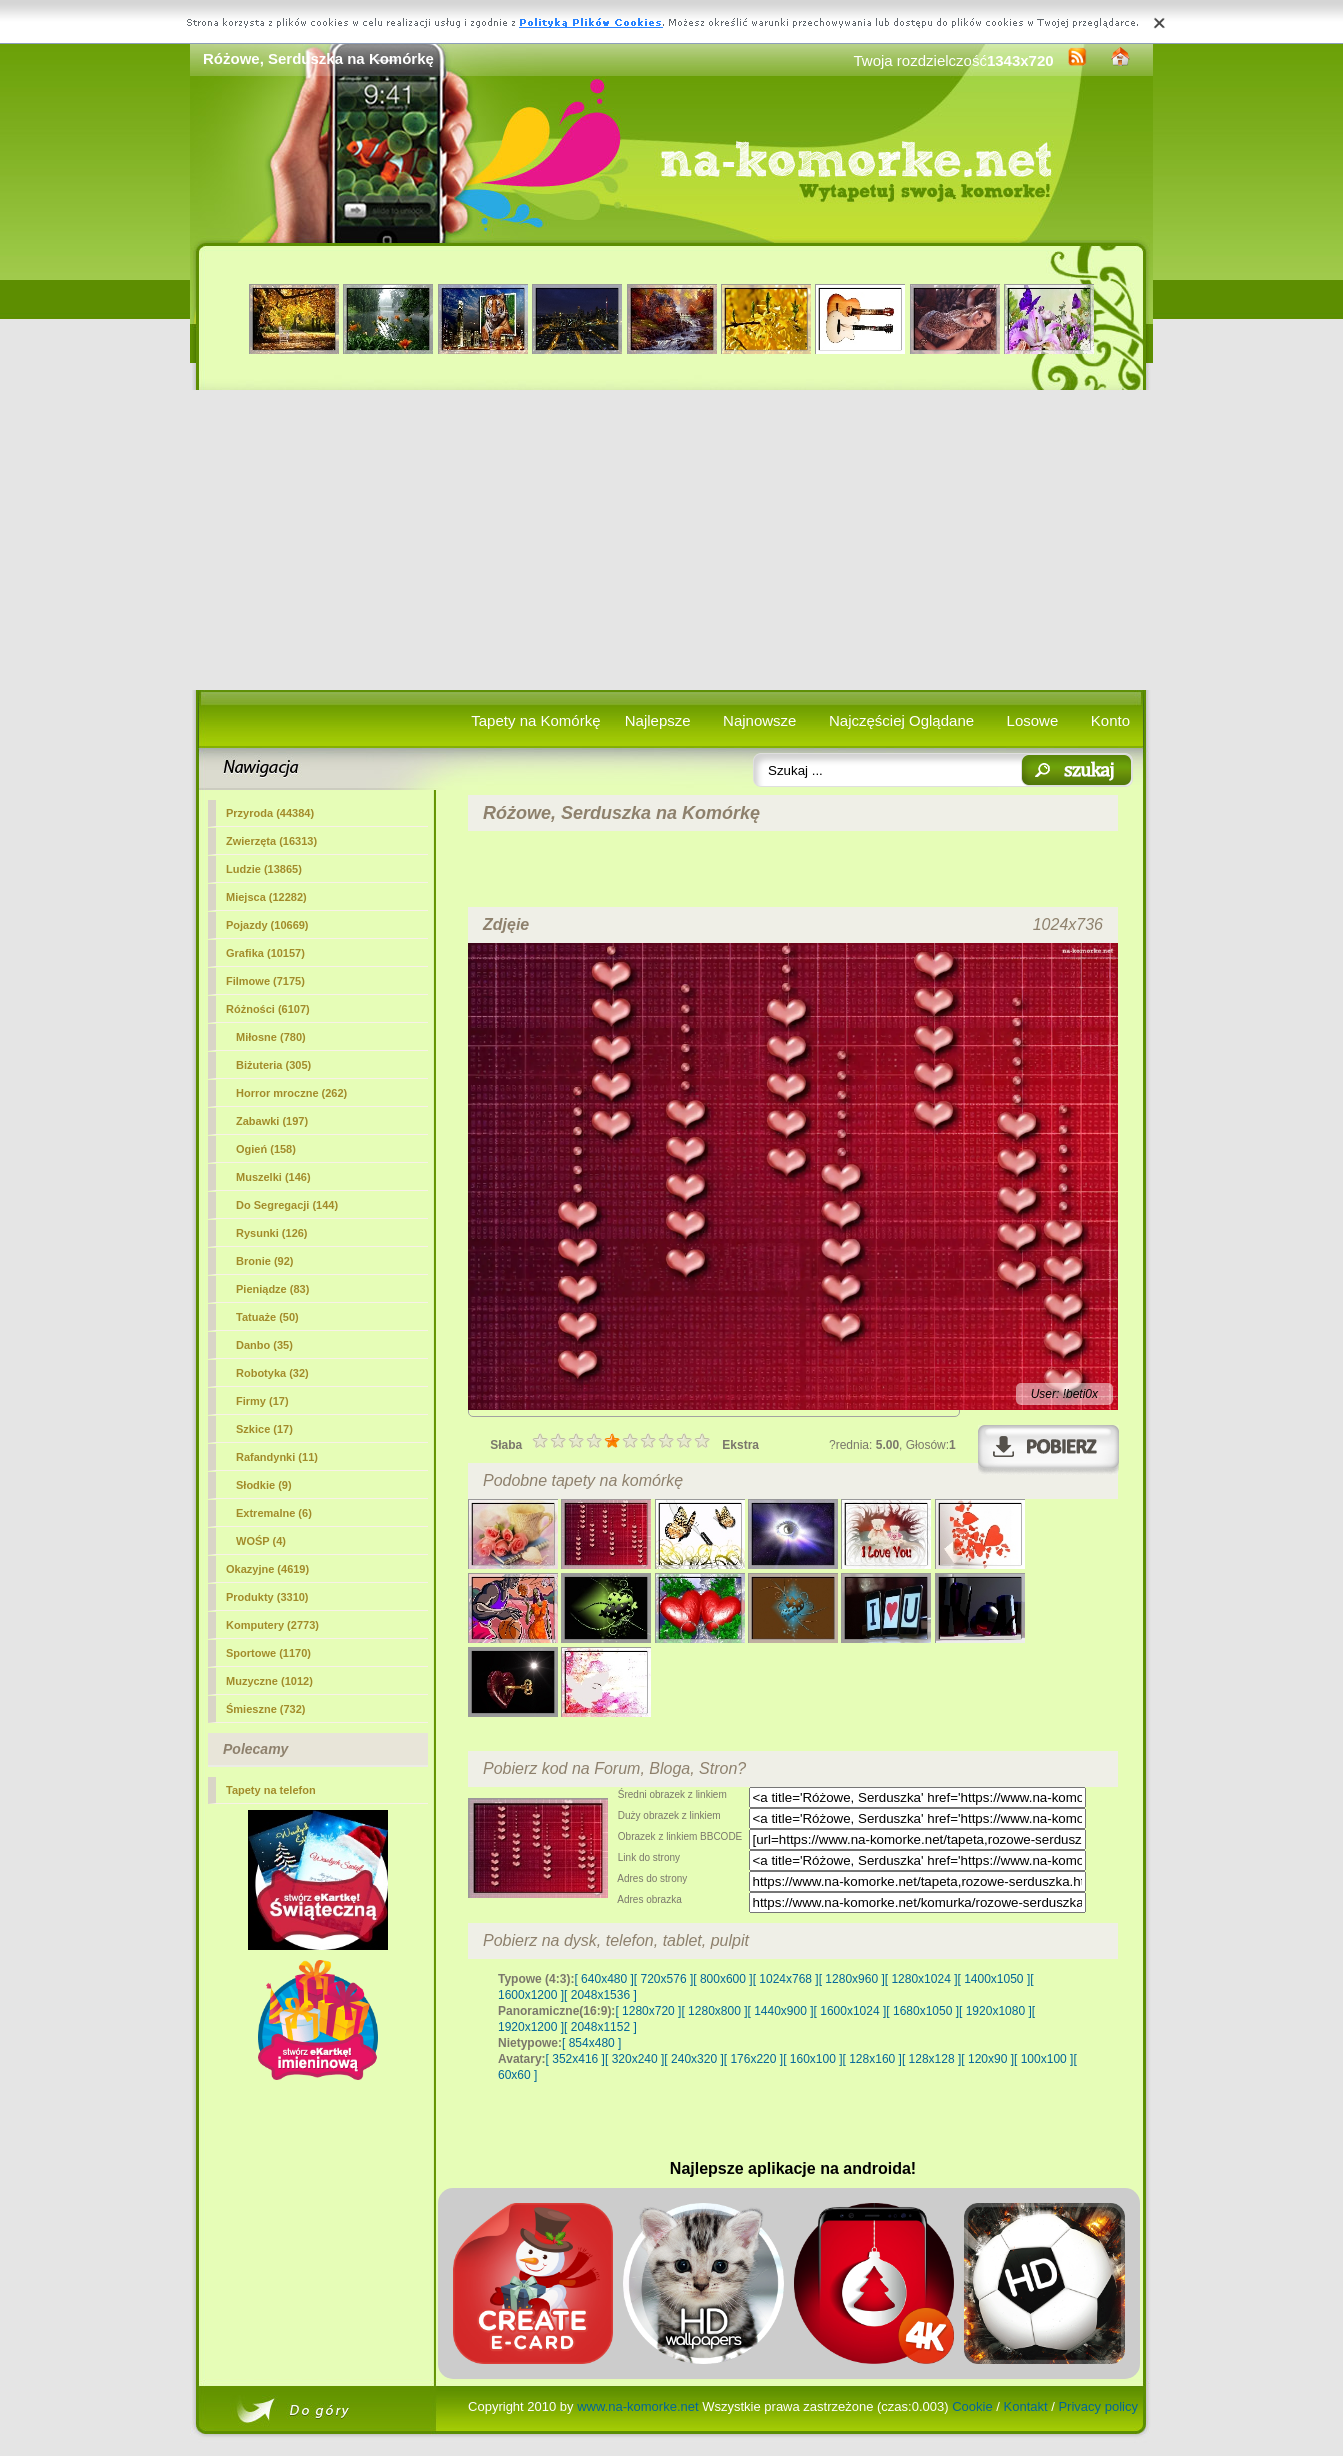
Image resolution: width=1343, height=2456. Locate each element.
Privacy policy (1097, 2406)
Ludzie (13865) (264, 869)
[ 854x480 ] (591, 2043)
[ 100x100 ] (1043, 2059)
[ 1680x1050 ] (922, 2011)
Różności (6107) (268, 1009)
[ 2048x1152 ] (600, 2027)
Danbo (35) (264, 1345)
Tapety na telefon (271, 1790)
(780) (271, 1037)
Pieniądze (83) (272, 1289)
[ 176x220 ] (753, 2059)
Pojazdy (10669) (267, 925)
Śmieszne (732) (265, 1709)
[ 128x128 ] (931, 2059)
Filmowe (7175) (265, 981)
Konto (1110, 720)
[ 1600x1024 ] (850, 2011)
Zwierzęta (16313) (271, 841)
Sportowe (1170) (268, 1653)
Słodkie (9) (264, 1485)
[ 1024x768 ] (786, 1979)
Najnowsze (759, 720)
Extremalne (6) (274, 1513)
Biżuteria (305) (273, 1065)
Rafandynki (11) (277, 1457)
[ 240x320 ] (693, 2059)
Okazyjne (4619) (267, 1569)
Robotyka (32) (272, 1373)
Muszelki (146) (273, 1177)
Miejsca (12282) (266, 897)
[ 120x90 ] (987, 2059)
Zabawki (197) (272, 1121)
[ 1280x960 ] (852, 1979)
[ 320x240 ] (634, 2059)
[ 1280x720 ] (648, 2011)
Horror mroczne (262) (291, 1093)
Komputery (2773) (272, 1625)
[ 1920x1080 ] (995, 2011)
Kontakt (1026, 2406)
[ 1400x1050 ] (993, 1979)
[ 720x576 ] (663, 1979)
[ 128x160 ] (872, 2059)
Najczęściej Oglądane (901, 720)
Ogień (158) (266, 1149)
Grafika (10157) (265, 953)
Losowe (1033, 720)
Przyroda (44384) (270, 813)
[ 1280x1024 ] (921, 1979)
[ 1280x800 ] (714, 2011)
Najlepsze (658, 720)
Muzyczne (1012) (269, 1681)
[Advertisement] (671, 540)
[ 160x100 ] (812, 2059)
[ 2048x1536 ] (600, 1995)
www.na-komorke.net (637, 2406)
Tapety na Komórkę (535, 720)
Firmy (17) (262, 1401)
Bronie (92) (264, 1261)
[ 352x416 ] (575, 2059)
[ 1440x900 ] (781, 2011)
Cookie (972, 2406)
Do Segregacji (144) (287, 1205)
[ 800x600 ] (722, 1979)
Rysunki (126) (272, 1233)
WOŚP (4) (261, 1541)
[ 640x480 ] (603, 1979)
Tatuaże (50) (267, 1317)
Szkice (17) (264, 1429)
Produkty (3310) (267, 1597)
